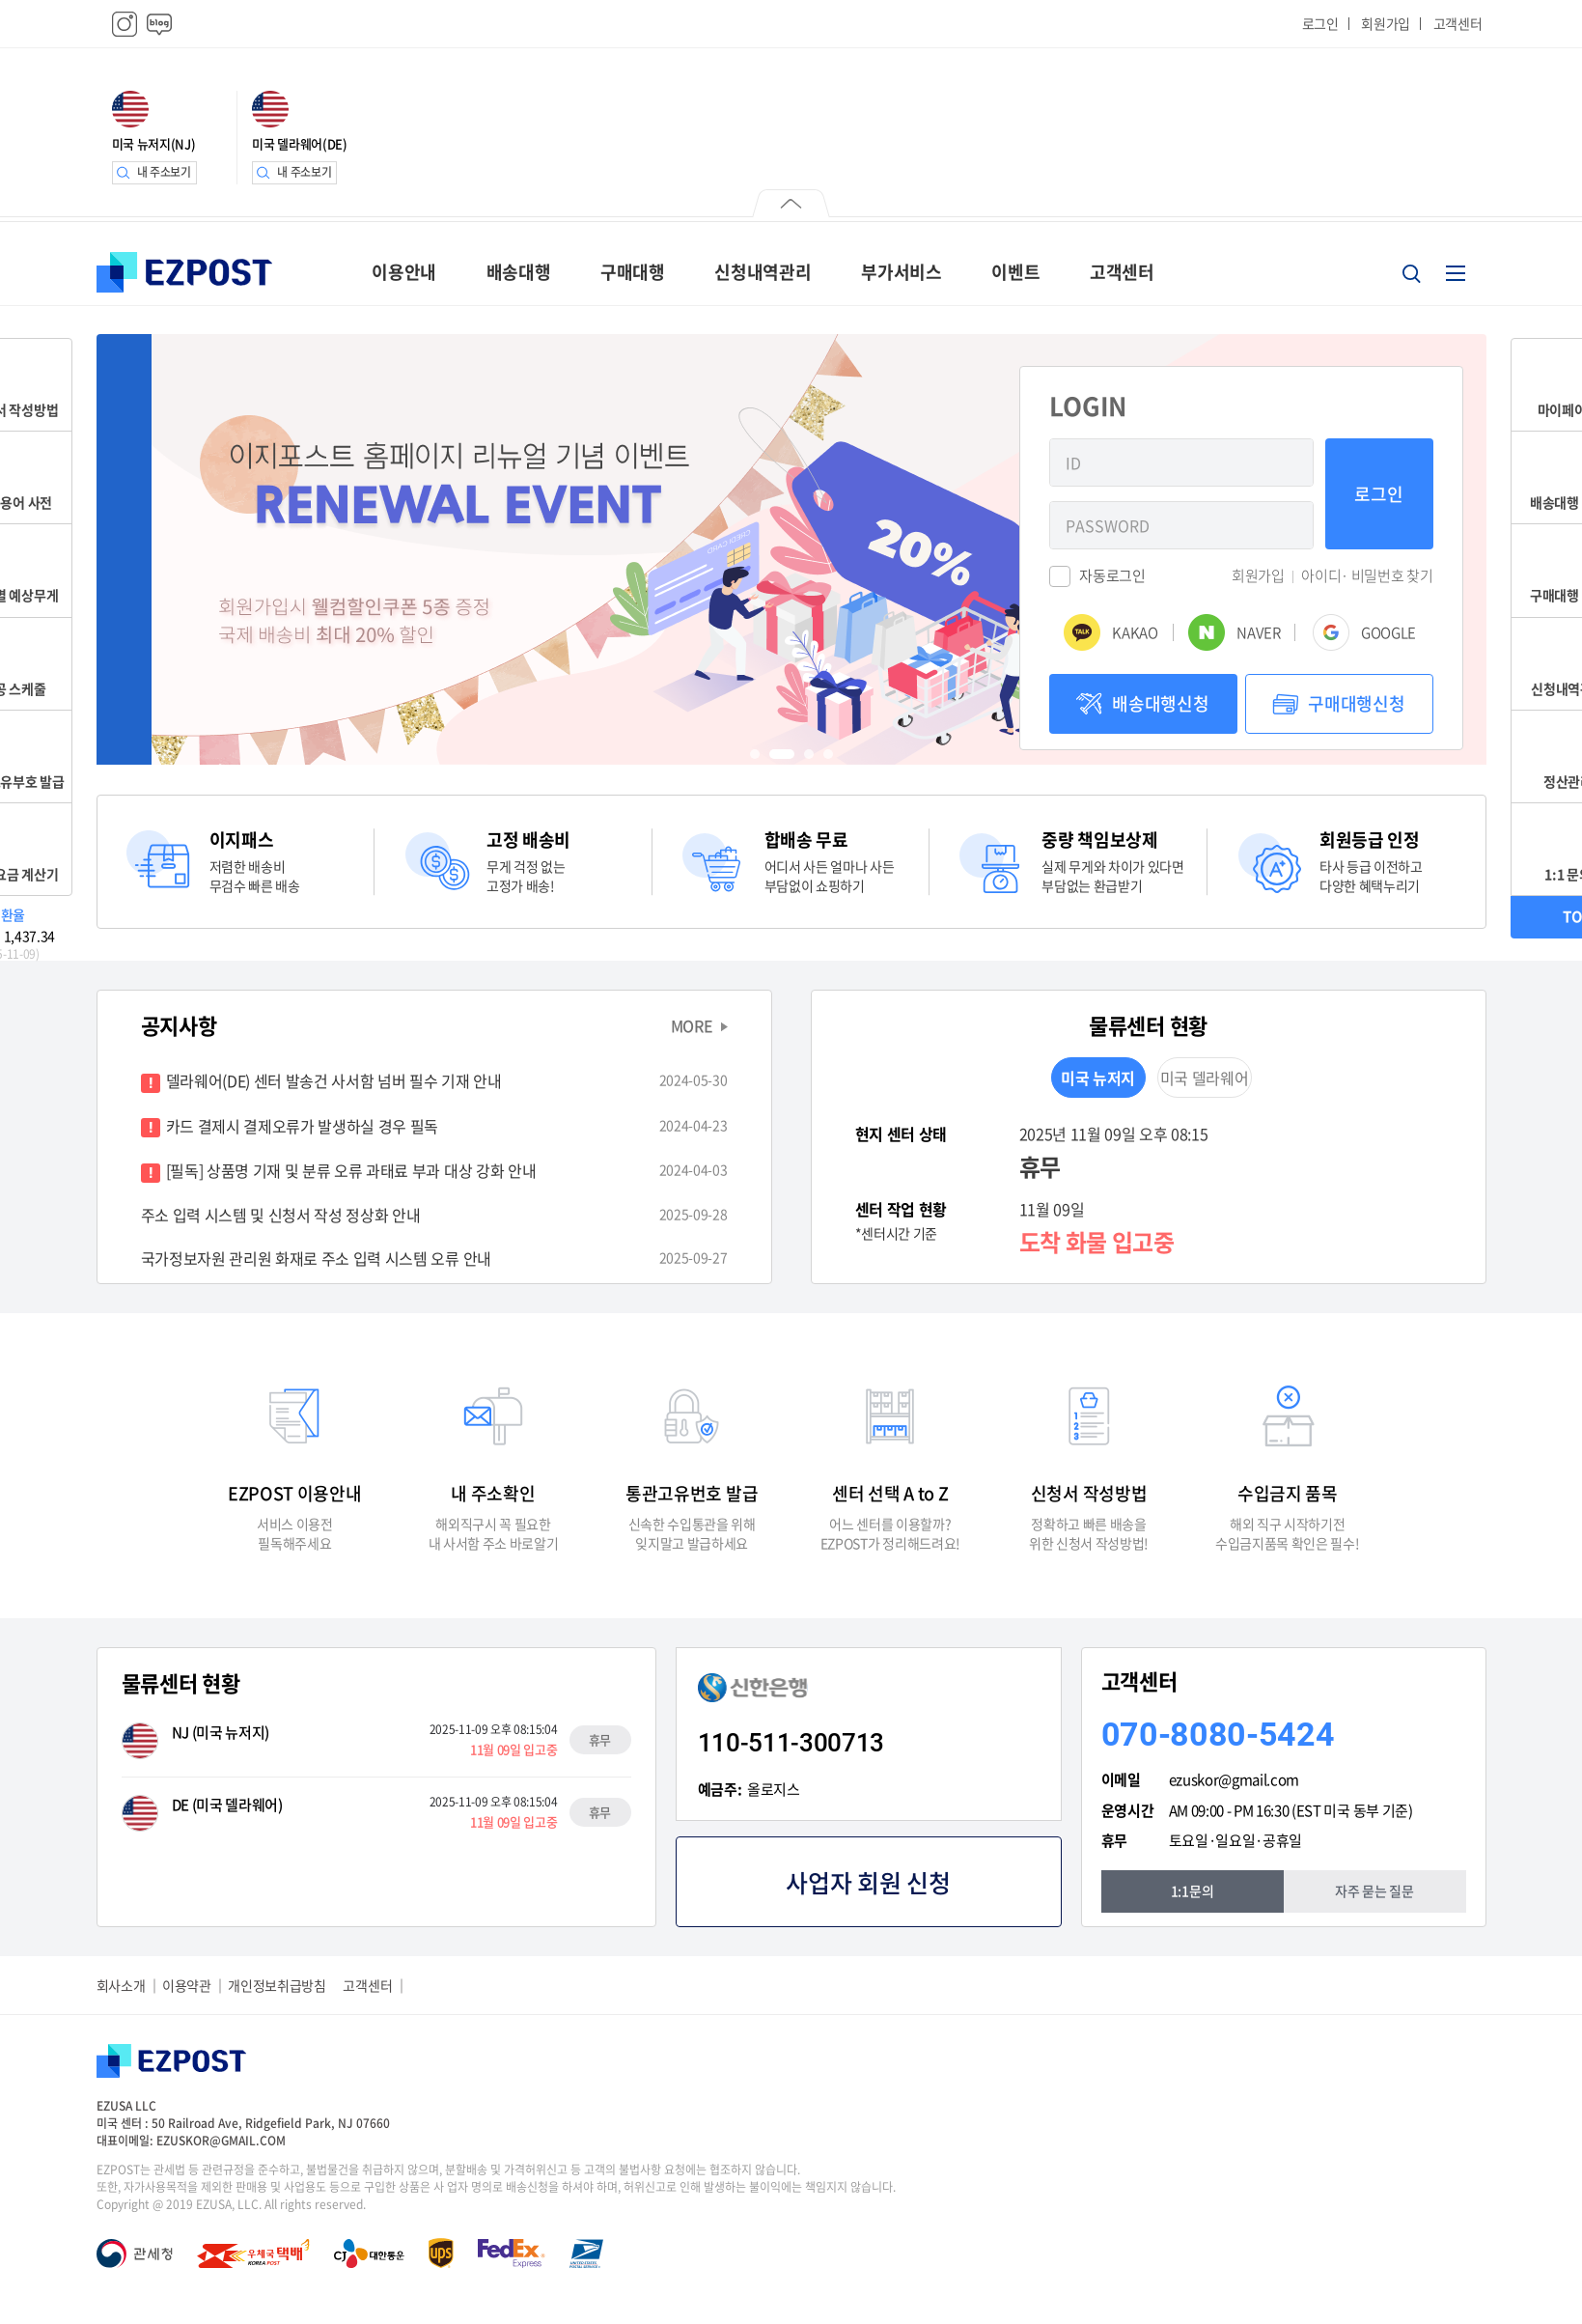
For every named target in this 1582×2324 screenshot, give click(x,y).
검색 (1411, 273)
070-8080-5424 (1218, 1734)
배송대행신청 (1160, 703)
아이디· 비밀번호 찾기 (1366, 576)
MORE (692, 1026)
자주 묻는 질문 (1374, 1890)
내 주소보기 (164, 172)
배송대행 (518, 272)
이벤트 (1015, 272)
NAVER (1258, 632)
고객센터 (1458, 23)
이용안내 (404, 272)
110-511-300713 (791, 1742)
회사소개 (121, 1985)
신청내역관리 (762, 272)
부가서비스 (901, 272)
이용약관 (186, 1985)
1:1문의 (1192, 1890)
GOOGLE (1388, 632)
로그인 (1320, 23)
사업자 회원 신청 (868, 1882)
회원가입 (1385, 23)
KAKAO (1134, 632)
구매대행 (632, 272)
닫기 (791, 205)
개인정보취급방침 (276, 1985)
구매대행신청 (1356, 703)
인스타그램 (124, 24)
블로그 (159, 24)
